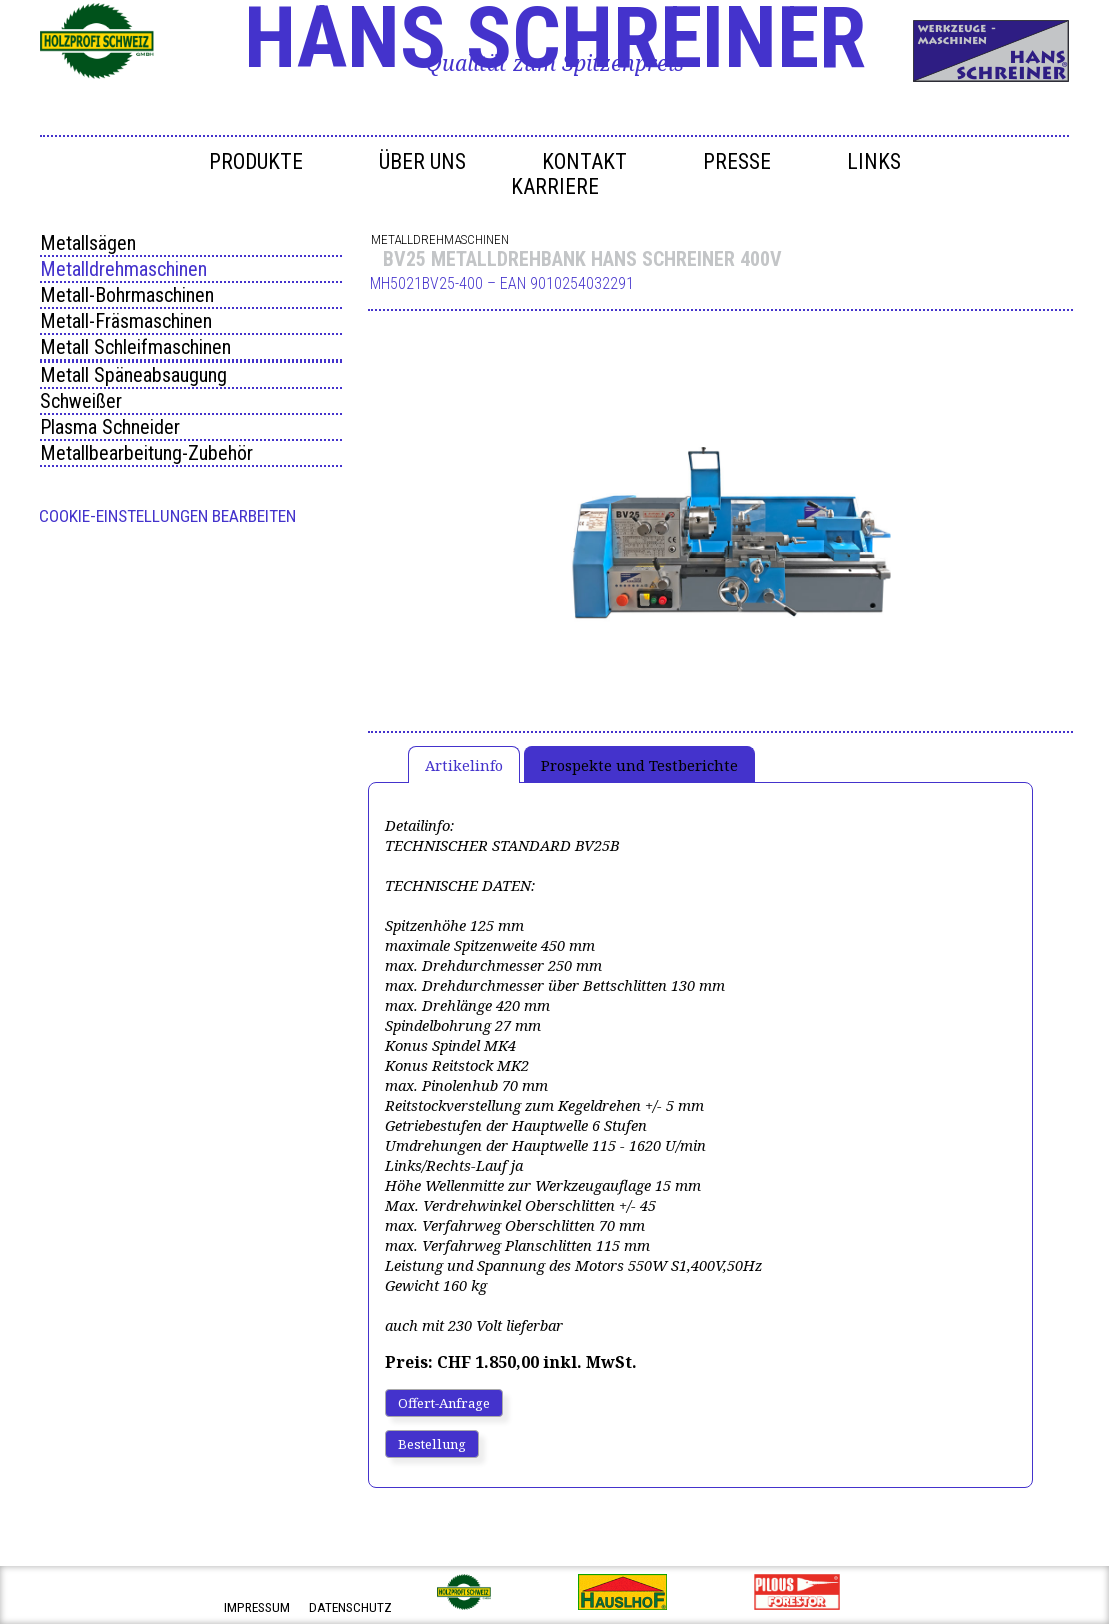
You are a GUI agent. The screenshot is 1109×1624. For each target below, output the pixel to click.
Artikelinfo (464, 765)
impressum (257, 1607)
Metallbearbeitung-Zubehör (146, 453)
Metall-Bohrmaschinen (127, 295)
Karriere (555, 186)
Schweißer (81, 401)
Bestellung (432, 1444)
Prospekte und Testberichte (639, 765)
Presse (737, 161)
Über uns (422, 161)
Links (874, 161)
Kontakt (584, 161)
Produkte (256, 161)
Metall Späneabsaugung (133, 375)
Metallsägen (88, 243)
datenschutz (350, 1607)
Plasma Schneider (110, 427)
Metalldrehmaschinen (123, 269)
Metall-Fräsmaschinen (126, 321)
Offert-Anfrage (444, 1403)
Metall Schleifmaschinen (135, 347)
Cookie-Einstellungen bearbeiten (167, 516)
